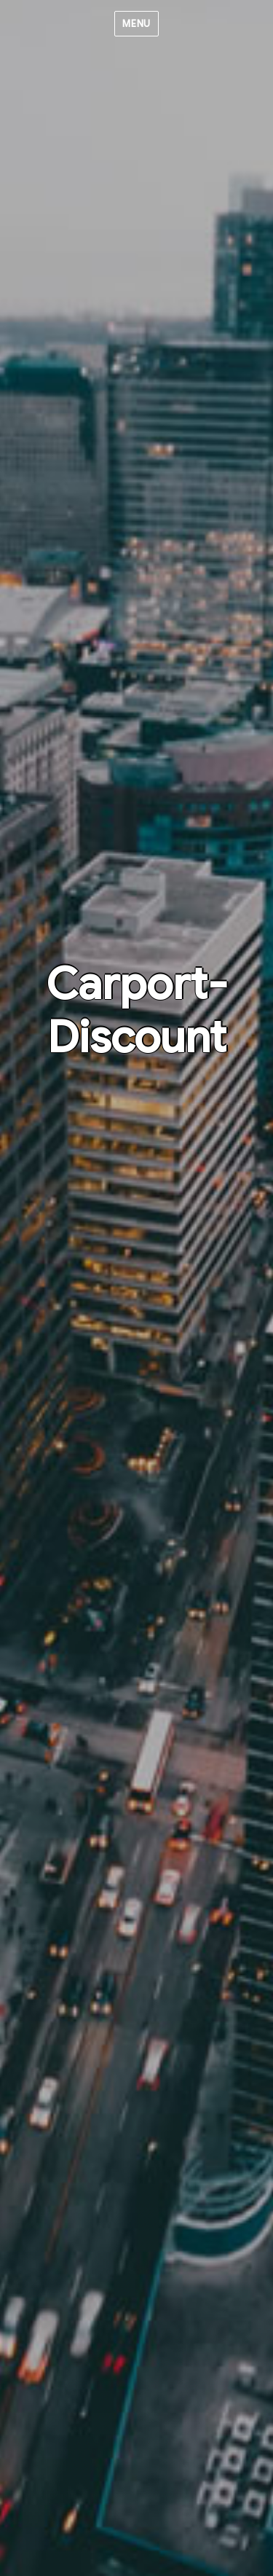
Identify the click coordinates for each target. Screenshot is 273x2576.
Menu (136, 23)
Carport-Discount (137, 1011)
